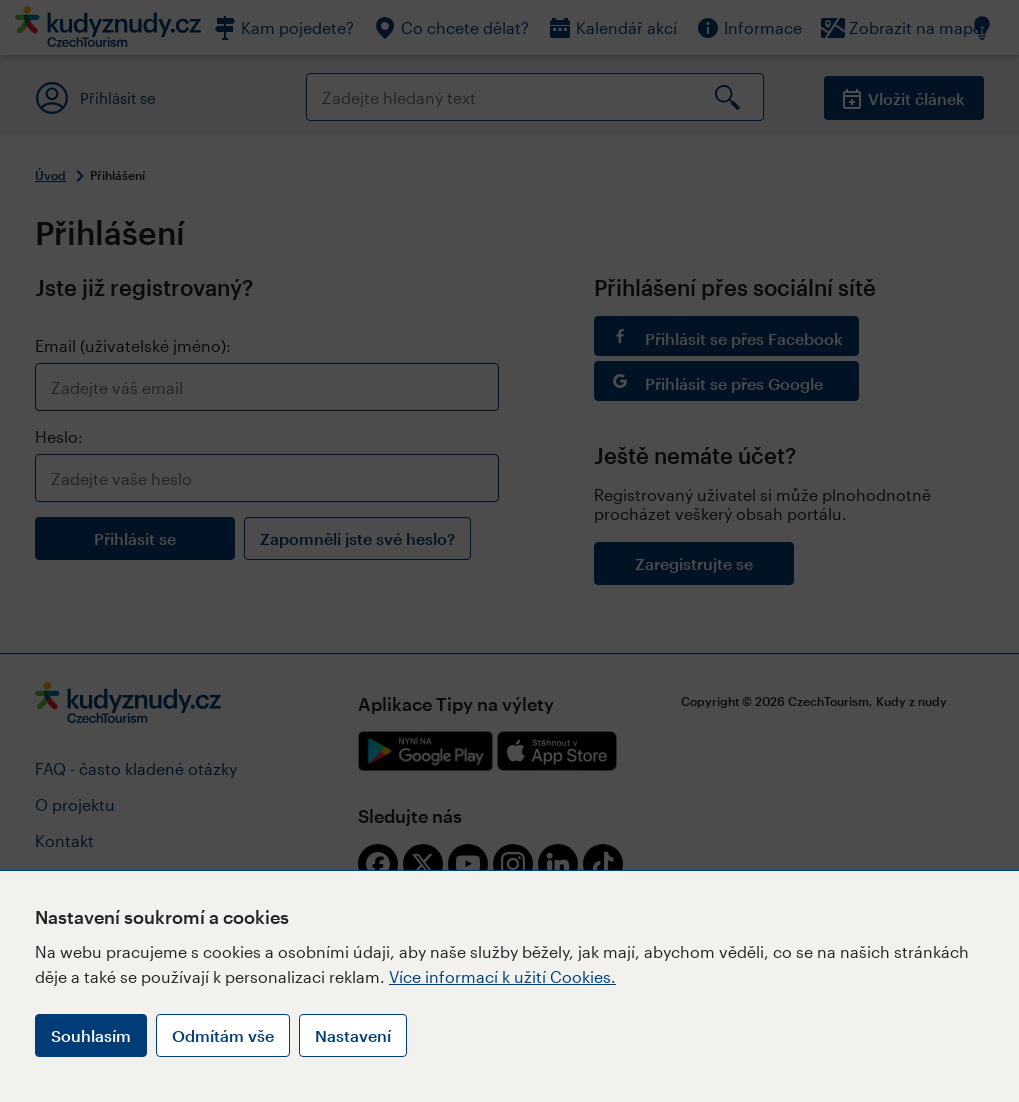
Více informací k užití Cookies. (502, 976)
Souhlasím (91, 1035)
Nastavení (353, 1035)
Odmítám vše (223, 1035)
